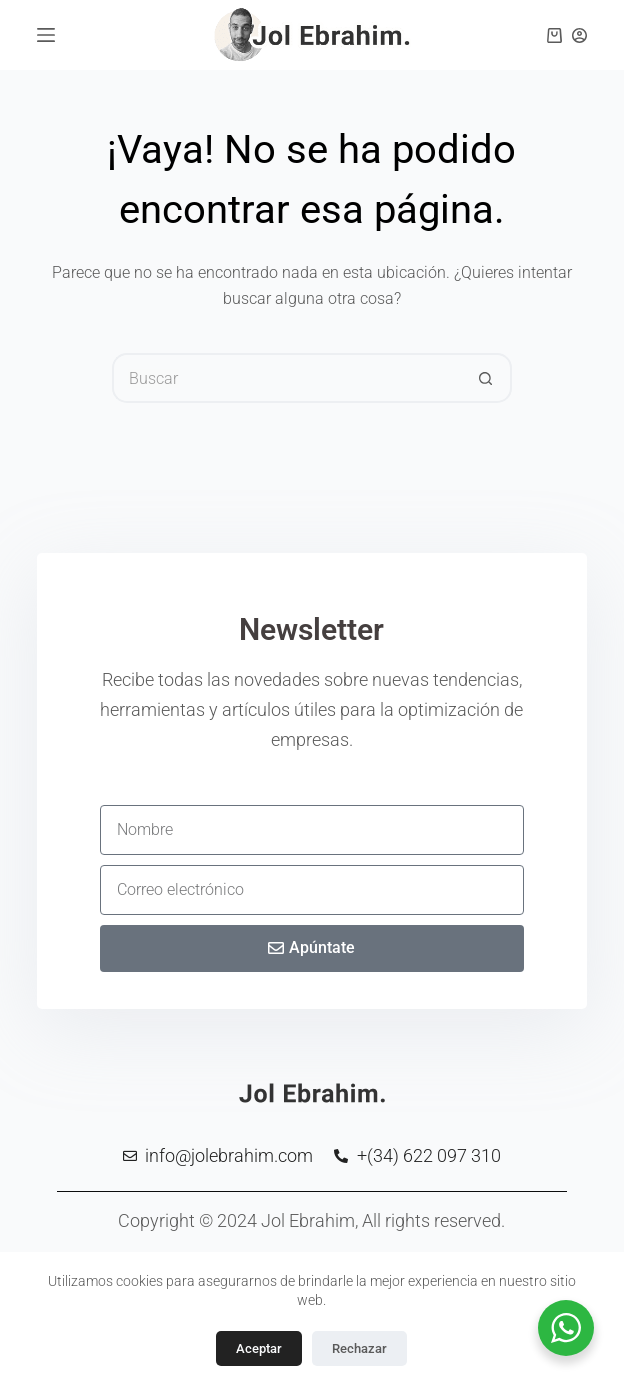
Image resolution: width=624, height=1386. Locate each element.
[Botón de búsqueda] (487, 378)
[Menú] (46, 35)
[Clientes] (579, 35)
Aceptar (259, 1348)
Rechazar (359, 1348)
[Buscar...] (287, 378)
